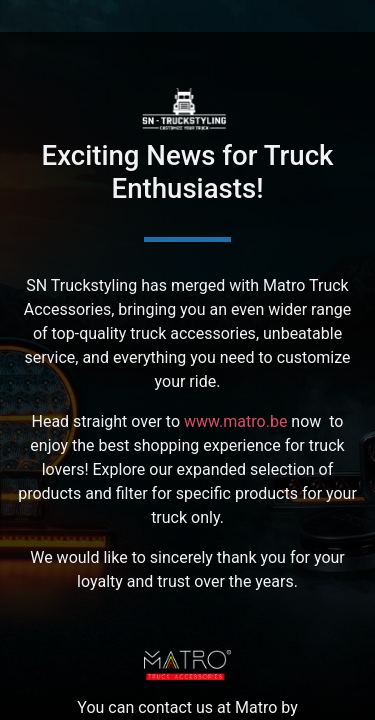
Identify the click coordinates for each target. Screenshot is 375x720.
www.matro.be (235, 421)
